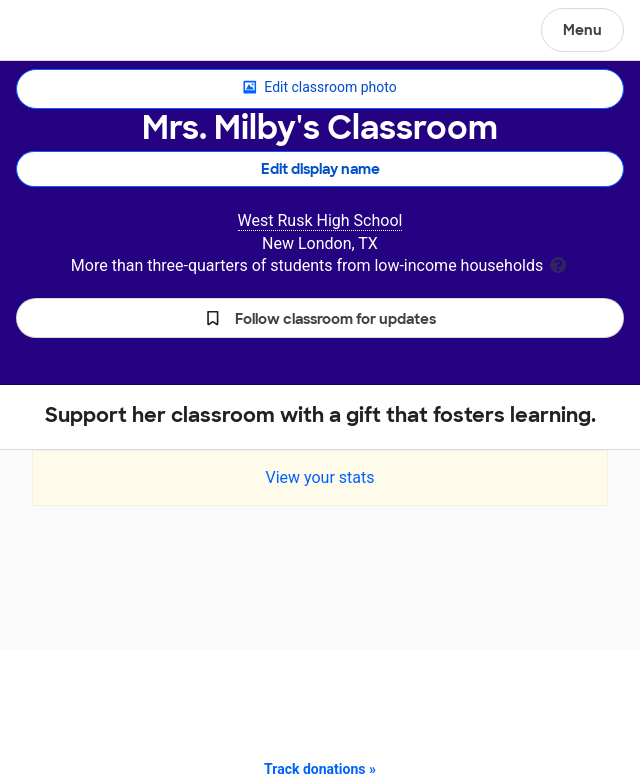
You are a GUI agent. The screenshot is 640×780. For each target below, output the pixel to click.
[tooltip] (558, 263)
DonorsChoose (63, 32)
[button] (320, 318)
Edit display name (320, 169)
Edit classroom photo (319, 88)
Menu (582, 30)
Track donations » (320, 769)
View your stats (319, 477)
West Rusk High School (320, 220)
